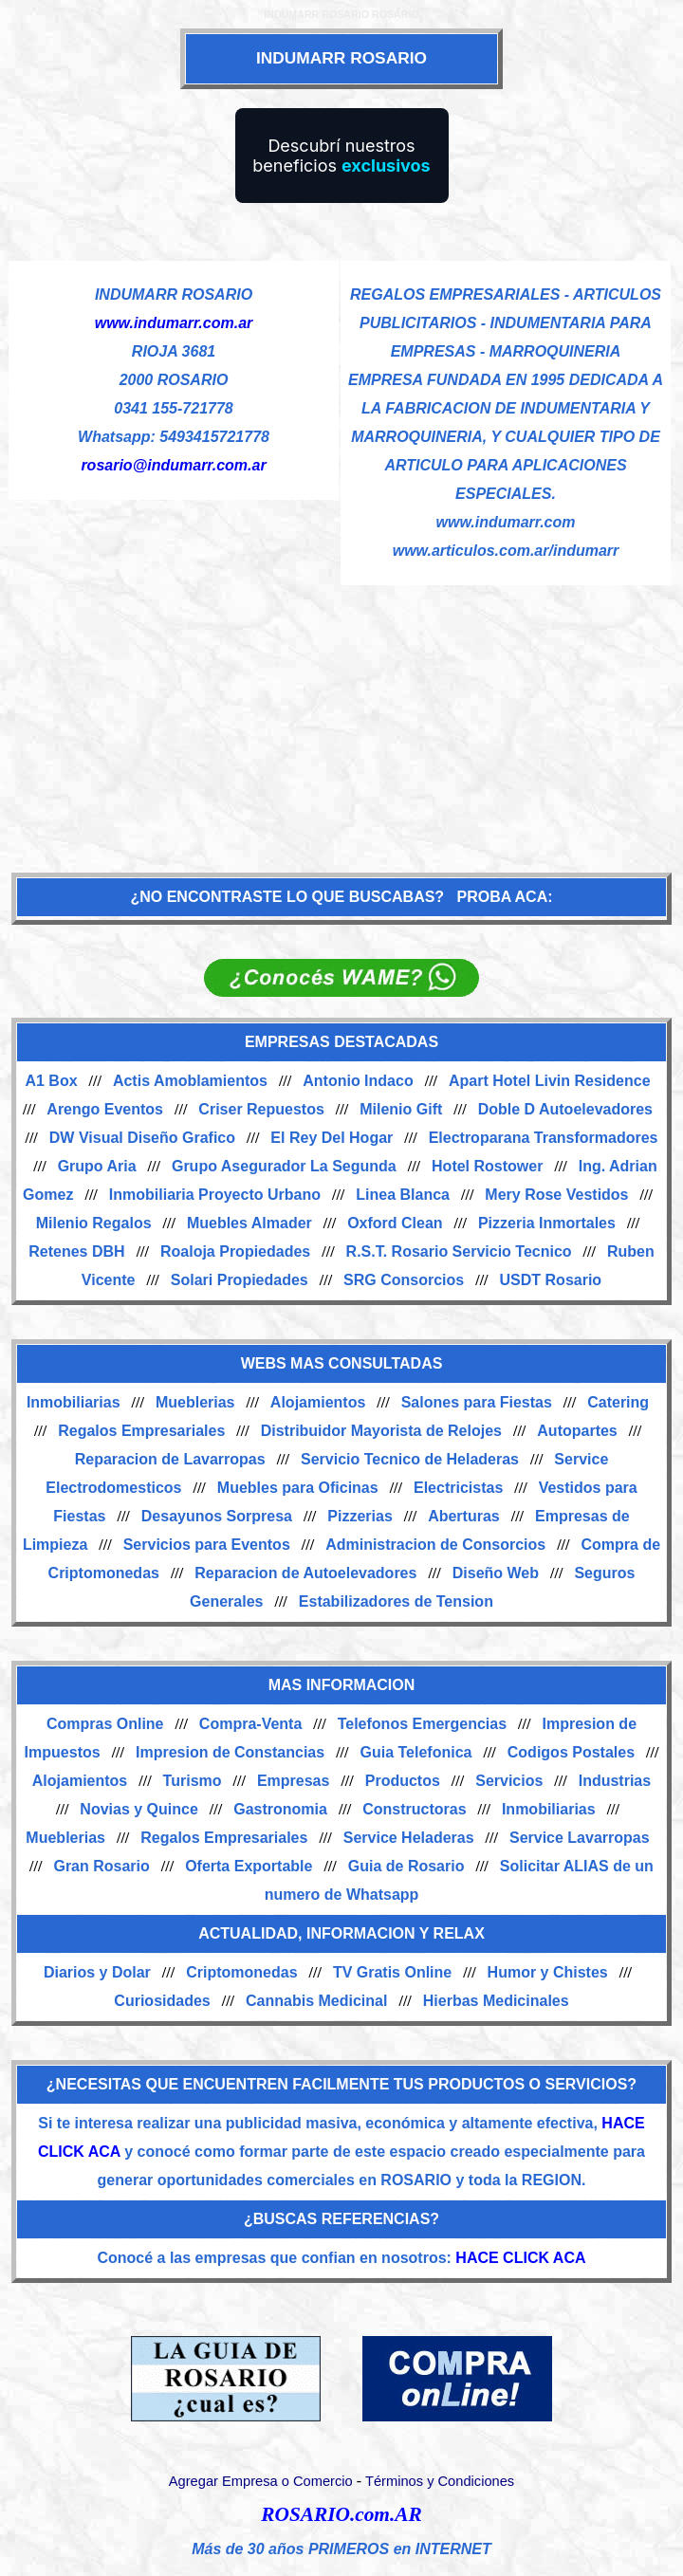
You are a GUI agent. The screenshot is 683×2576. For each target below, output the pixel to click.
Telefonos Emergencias (422, 1724)
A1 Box (51, 1081)
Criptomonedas (241, 1972)
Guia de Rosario (406, 1866)
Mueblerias (195, 1402)
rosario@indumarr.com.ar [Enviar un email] (173, 465)
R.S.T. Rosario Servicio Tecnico (459, 1251)
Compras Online (105, 1724)
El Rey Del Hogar (331, 1138)
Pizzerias (359, 1516)
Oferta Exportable (248, 1866)
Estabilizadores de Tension (396, 1601)
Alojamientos (317, 1402)
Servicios (509, 1781)
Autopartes (577, 1431)
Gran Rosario (101, 1866)
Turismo (192, 1781)
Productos (402, 1781)
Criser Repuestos (261, 1109)
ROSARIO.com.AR (341, 2514)
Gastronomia (280, 1809)
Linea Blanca (403, 1195)
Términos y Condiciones (439, 2481)
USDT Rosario (551, 1280)
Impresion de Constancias (230, 1752)
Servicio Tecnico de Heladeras (410, 1459)
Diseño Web (495, 1573)
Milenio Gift (401, 1109)
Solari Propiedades (239, 1280)
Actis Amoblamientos (190, 1081)
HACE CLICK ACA (520, 2258)
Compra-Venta (250, 1724)
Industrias (615, 1781)
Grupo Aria (97, 1166)
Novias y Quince (139, 1809)
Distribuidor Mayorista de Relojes (381, 1431)
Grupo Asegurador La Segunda (284, 1166)
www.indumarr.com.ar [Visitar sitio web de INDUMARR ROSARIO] (174, 323)
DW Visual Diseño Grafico (142, 1138)
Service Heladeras (408, 1838)
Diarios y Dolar (97, 1972)
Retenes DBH (76, 1251)
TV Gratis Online (392, 1972)
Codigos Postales (571, 1752)
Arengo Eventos (104, 1109)
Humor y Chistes (548, 1972)
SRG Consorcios (403, 1280)
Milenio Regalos (94, 1223)
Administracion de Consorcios (435, 1544)
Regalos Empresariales (141, 1431)
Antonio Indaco (358, 1081)
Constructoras (414, 1809)
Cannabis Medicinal (316, 2001)
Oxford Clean (394, 1223)
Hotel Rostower (487, 1166)
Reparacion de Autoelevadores (305, 1573)
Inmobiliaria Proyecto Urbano (215, 1195)
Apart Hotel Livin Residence (550, 1081)
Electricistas (458, 1488)
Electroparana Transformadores (543, 1138)
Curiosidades (162, 2001)
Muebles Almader (249, 1223)
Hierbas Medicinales (496, 2001)
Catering (618, 1402)
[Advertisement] (341, 719)
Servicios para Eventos (206, 1544)
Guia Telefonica (415, 1752)
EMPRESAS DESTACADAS (341, 1042)
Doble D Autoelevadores (565, 1109)
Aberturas (464, 1516)
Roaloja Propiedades (235, 1251)
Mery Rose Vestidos (556, 1195)
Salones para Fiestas (476, 1402)
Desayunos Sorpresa (216, 1516)
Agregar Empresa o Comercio (261, 2481)
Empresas (293, 1781)
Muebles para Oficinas (297, 1488)
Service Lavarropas (579, 1838)
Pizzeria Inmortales (547, 1223)
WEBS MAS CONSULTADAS (342, 1363)
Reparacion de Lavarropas (170, 1459)
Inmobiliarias (73, 1402)
